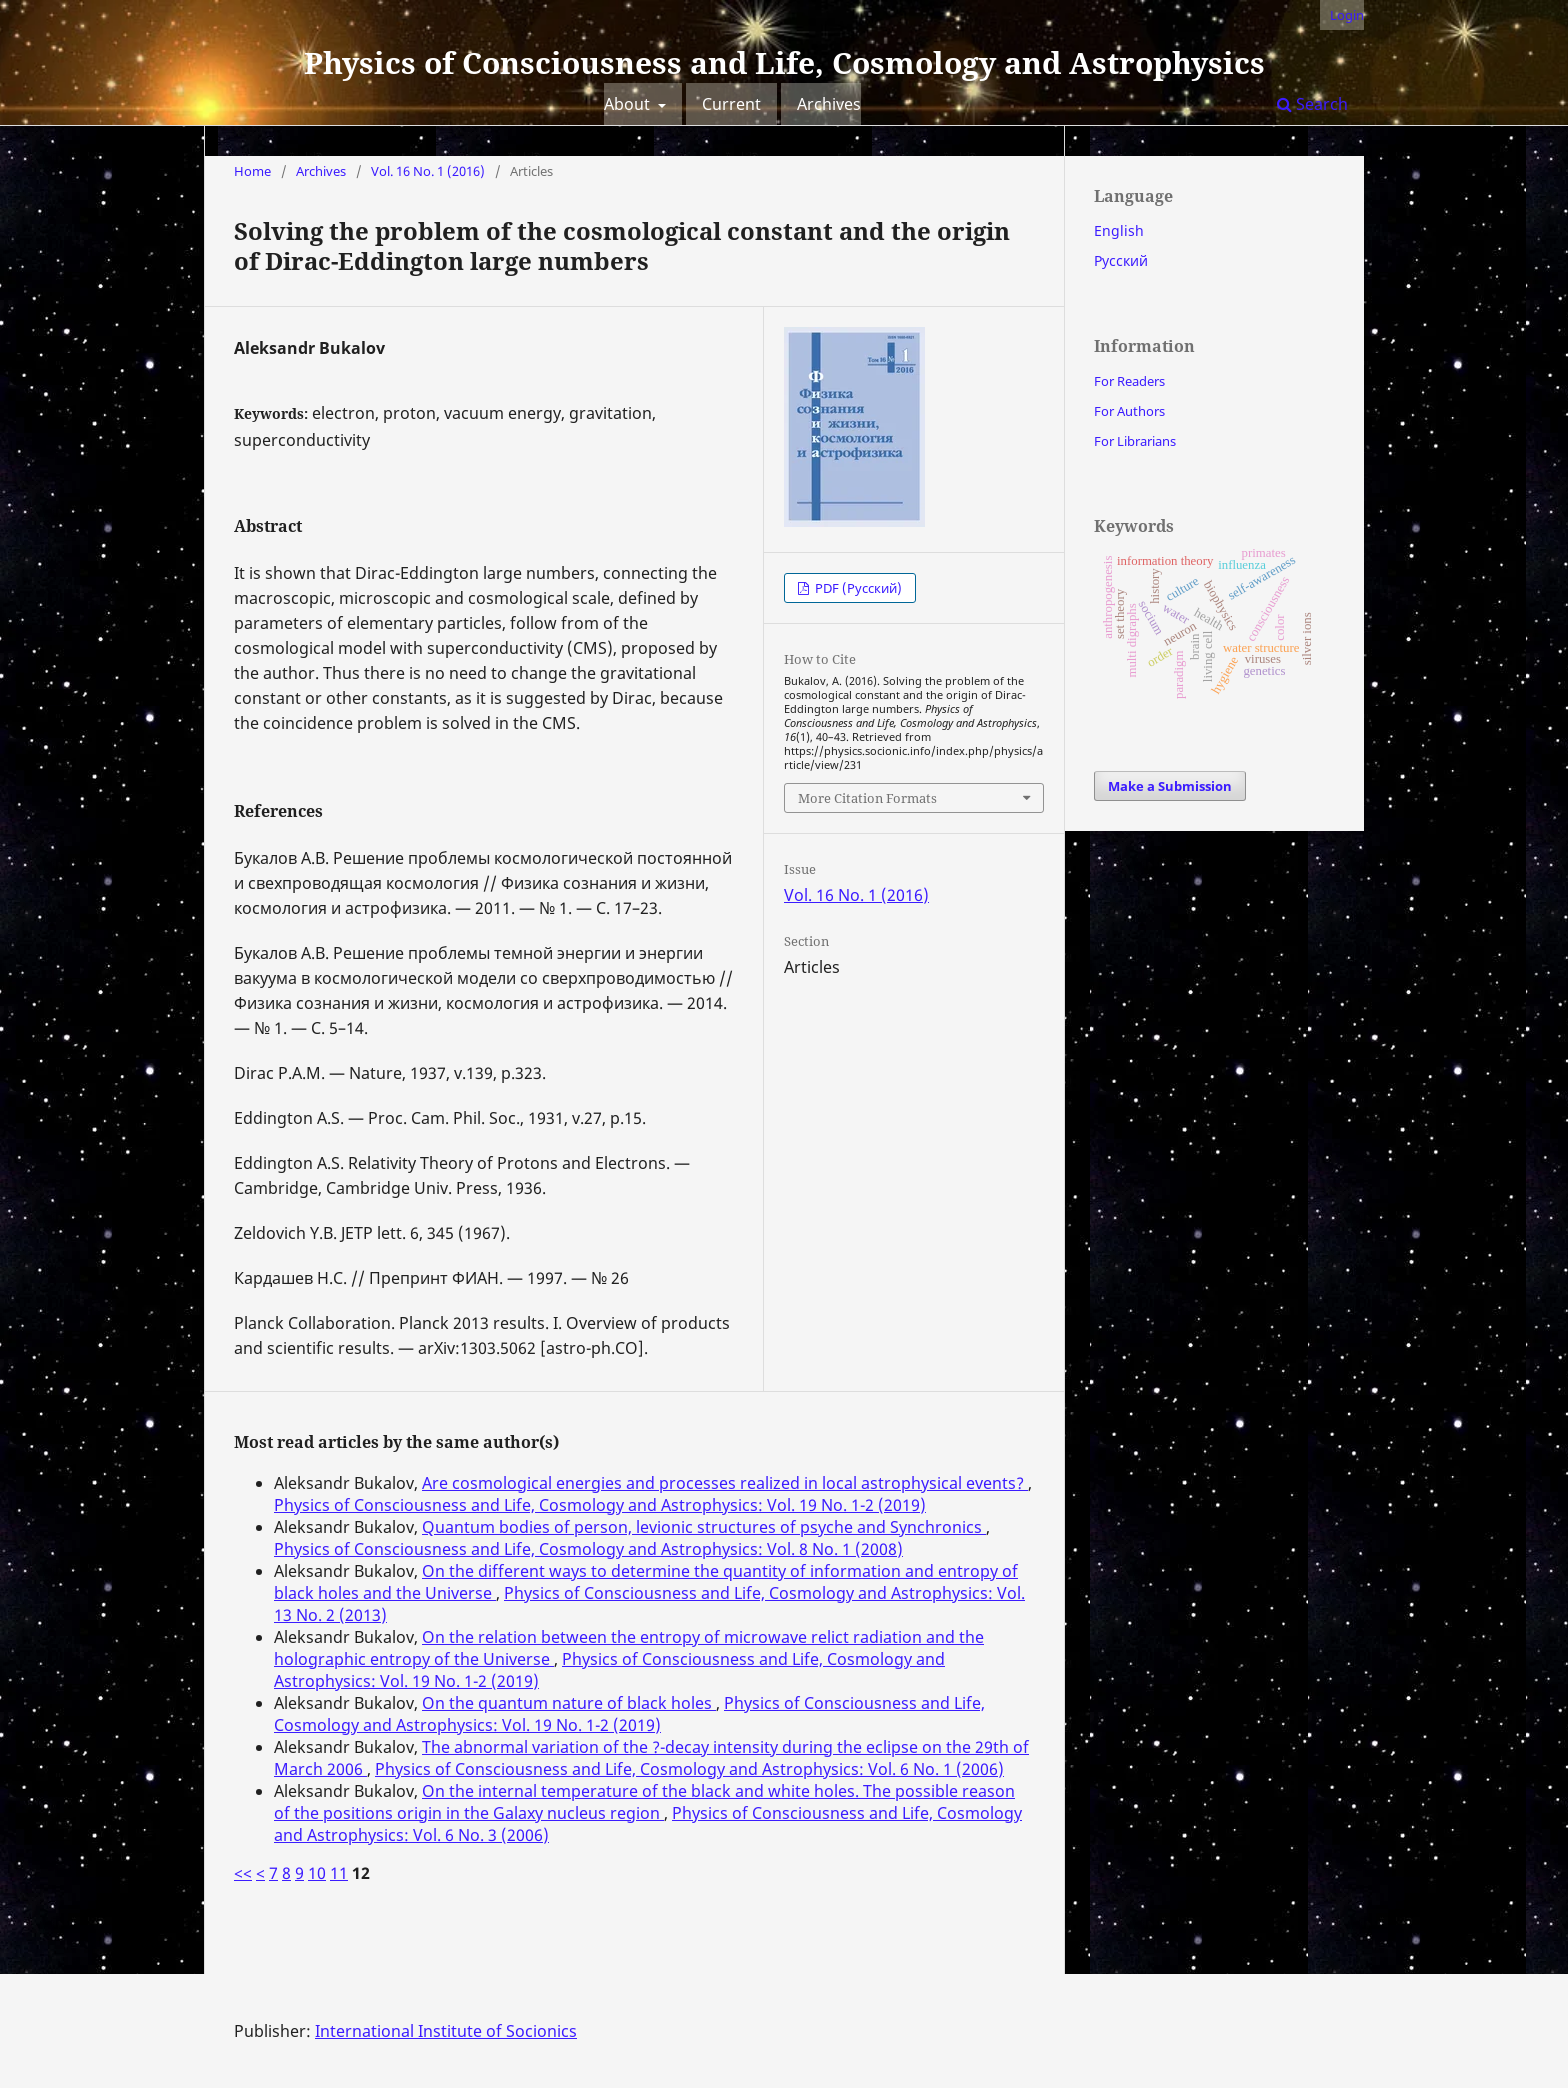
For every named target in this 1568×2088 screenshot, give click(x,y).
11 (339, 1873)
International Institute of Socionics (446, 2031)
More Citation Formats (867, 798)
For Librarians (1135, 441)
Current (731, 104)
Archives (829, 104)
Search (1312, 104)
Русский (1121, 260)
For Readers (1129, 381)
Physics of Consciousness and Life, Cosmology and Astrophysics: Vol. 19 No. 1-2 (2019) (600, 1505)
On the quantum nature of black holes (569, 1703)
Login (1347, 15)
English (1119, 230)
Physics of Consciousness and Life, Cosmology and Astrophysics (784, 62)
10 (317, 1873)
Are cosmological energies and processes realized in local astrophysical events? (725, 1483)
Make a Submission (1170, 786)
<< (243, 1873)
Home (252, 171)
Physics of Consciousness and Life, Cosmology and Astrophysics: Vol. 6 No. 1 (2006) (689, 1769)
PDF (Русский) (857, 588)
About (629, 104)
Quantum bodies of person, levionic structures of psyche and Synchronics (704, 1527)
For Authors (1129, 411)
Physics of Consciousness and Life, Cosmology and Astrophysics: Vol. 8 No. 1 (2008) (588, 1549)
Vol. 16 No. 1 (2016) (428, 171)
